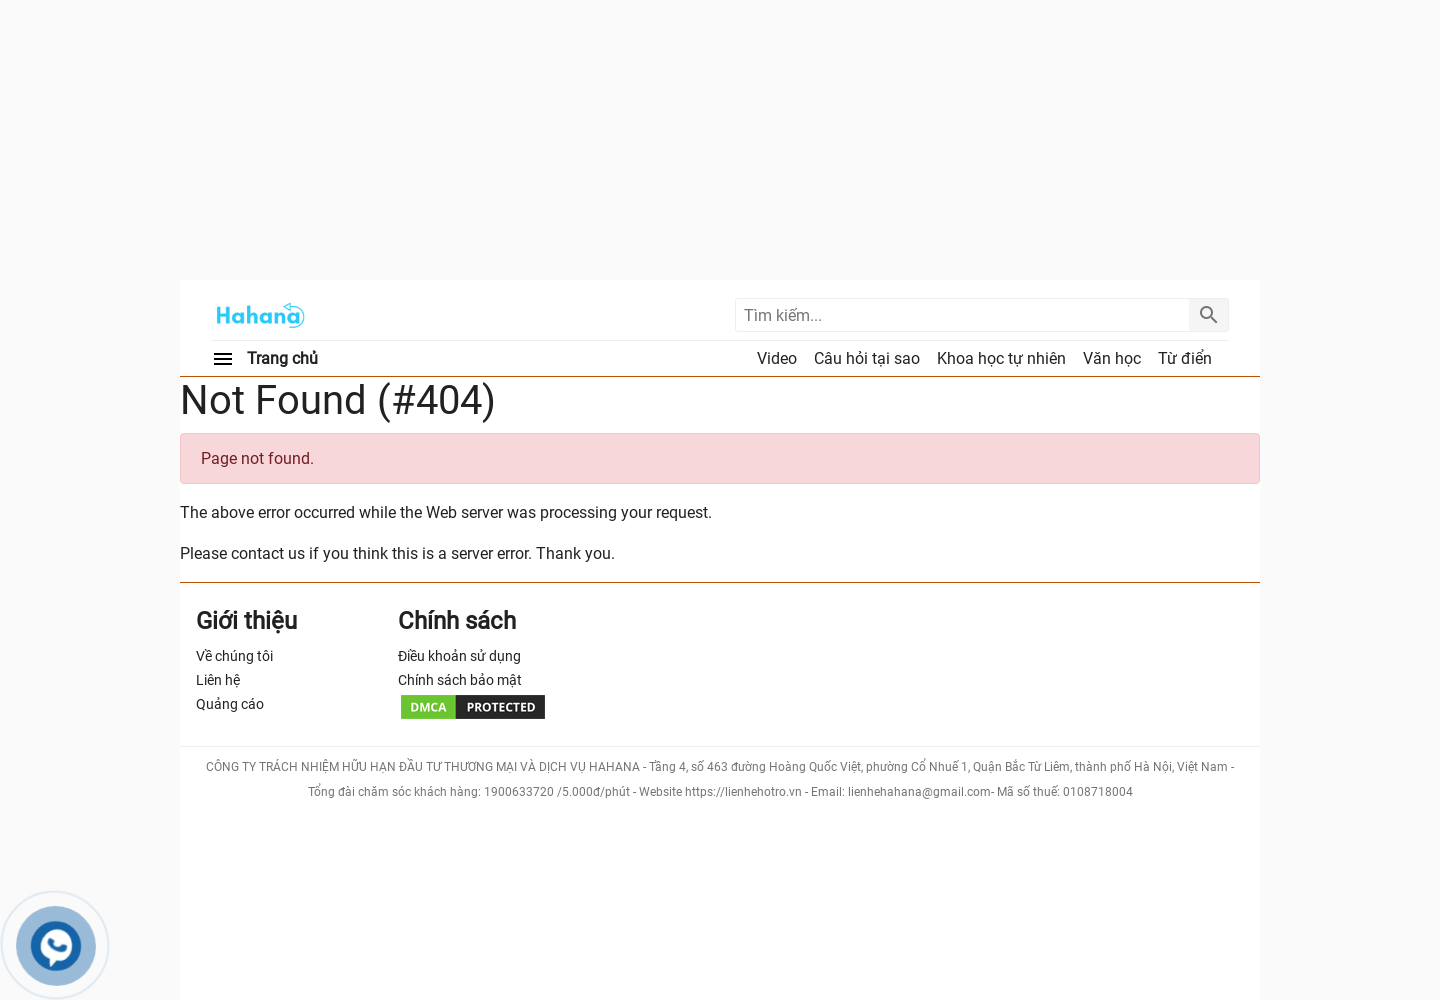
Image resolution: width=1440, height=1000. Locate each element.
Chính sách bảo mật (460, 680)
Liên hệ (218, 680)
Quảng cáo (230, 704)
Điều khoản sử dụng (459, 656)
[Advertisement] (720, 140)
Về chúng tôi (234, 656)
